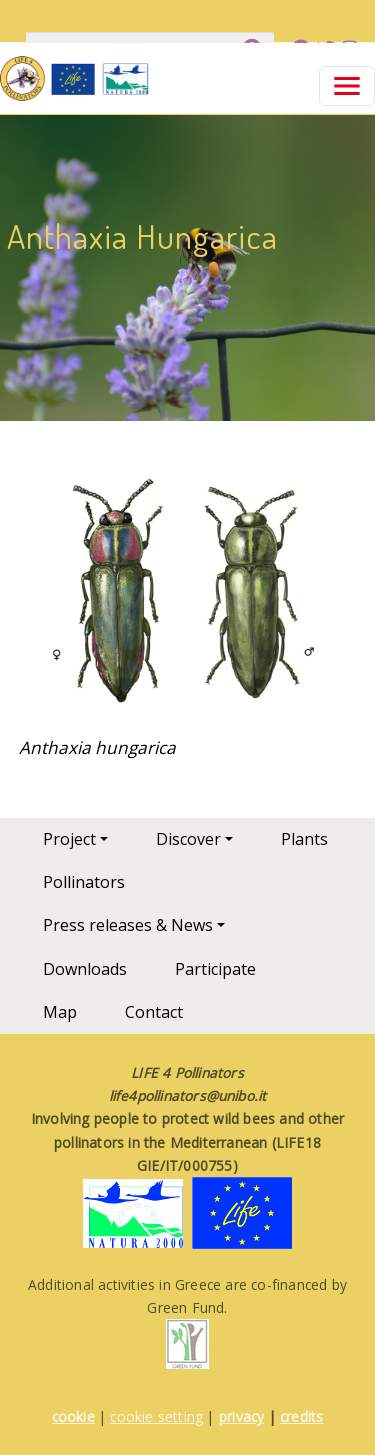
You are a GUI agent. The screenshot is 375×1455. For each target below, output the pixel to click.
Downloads (85, 969)
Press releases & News (128, 925)
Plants (304, 839)
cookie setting (156, 1416)
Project (69, 839)
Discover (188, 839)
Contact (154, 1012)
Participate (215, 969)
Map (60, 1012)
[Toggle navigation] (347, 86)
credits (301, 1416)
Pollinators (84, 882)
